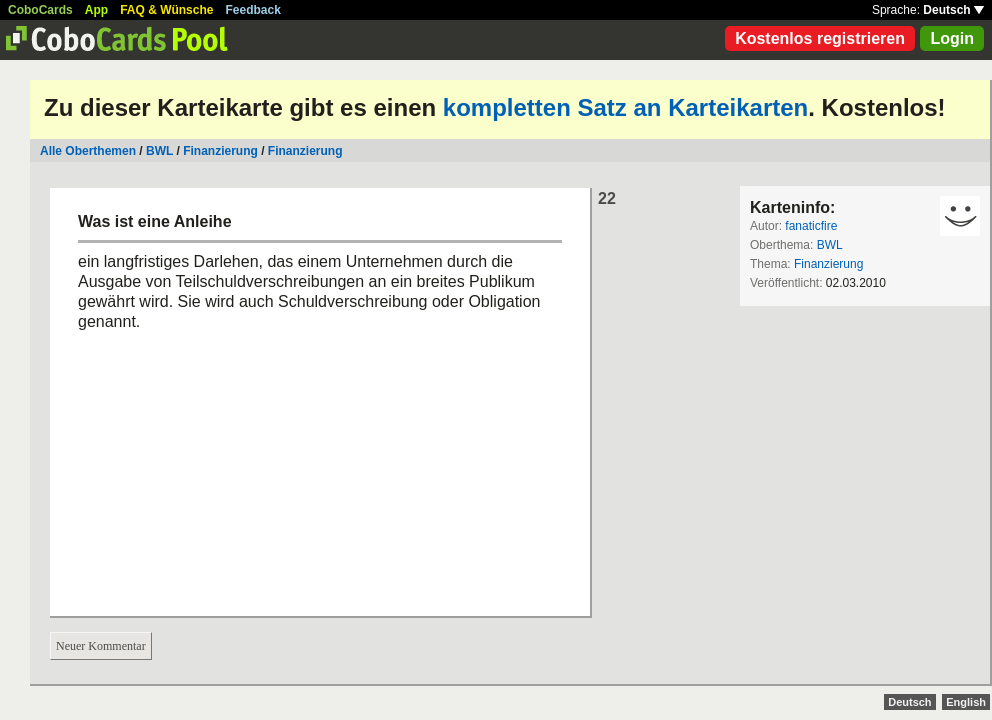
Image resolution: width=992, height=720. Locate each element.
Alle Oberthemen (88, 151)
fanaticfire (811, 226)
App (96, 10)
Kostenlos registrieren (820, 38)
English (966, 702)
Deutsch (953, 10)
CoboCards (40, 10)
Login (952, 38)
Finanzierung (220, 151)
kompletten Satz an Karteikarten (625, 107)
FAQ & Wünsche (166, 10)
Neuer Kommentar (101, 646)
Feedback (253, 10)
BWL (159, 151)
